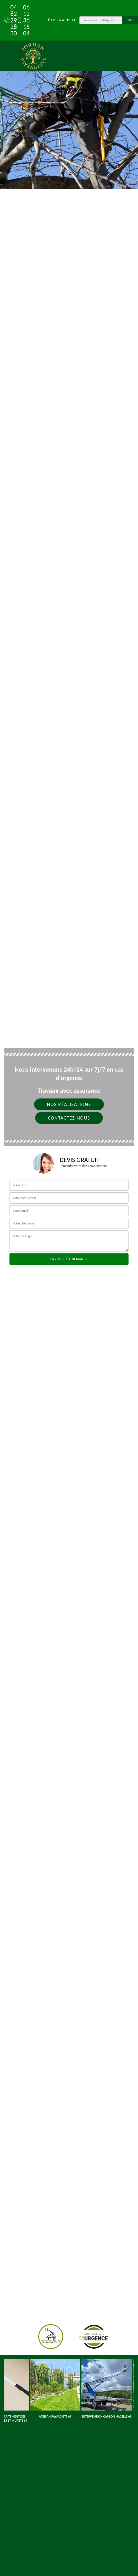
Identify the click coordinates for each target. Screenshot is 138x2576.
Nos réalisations (69, 1104)
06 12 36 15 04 (20, 20)
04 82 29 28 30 (7, 20)
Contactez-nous (69, 1118)
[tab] (69, 94)
